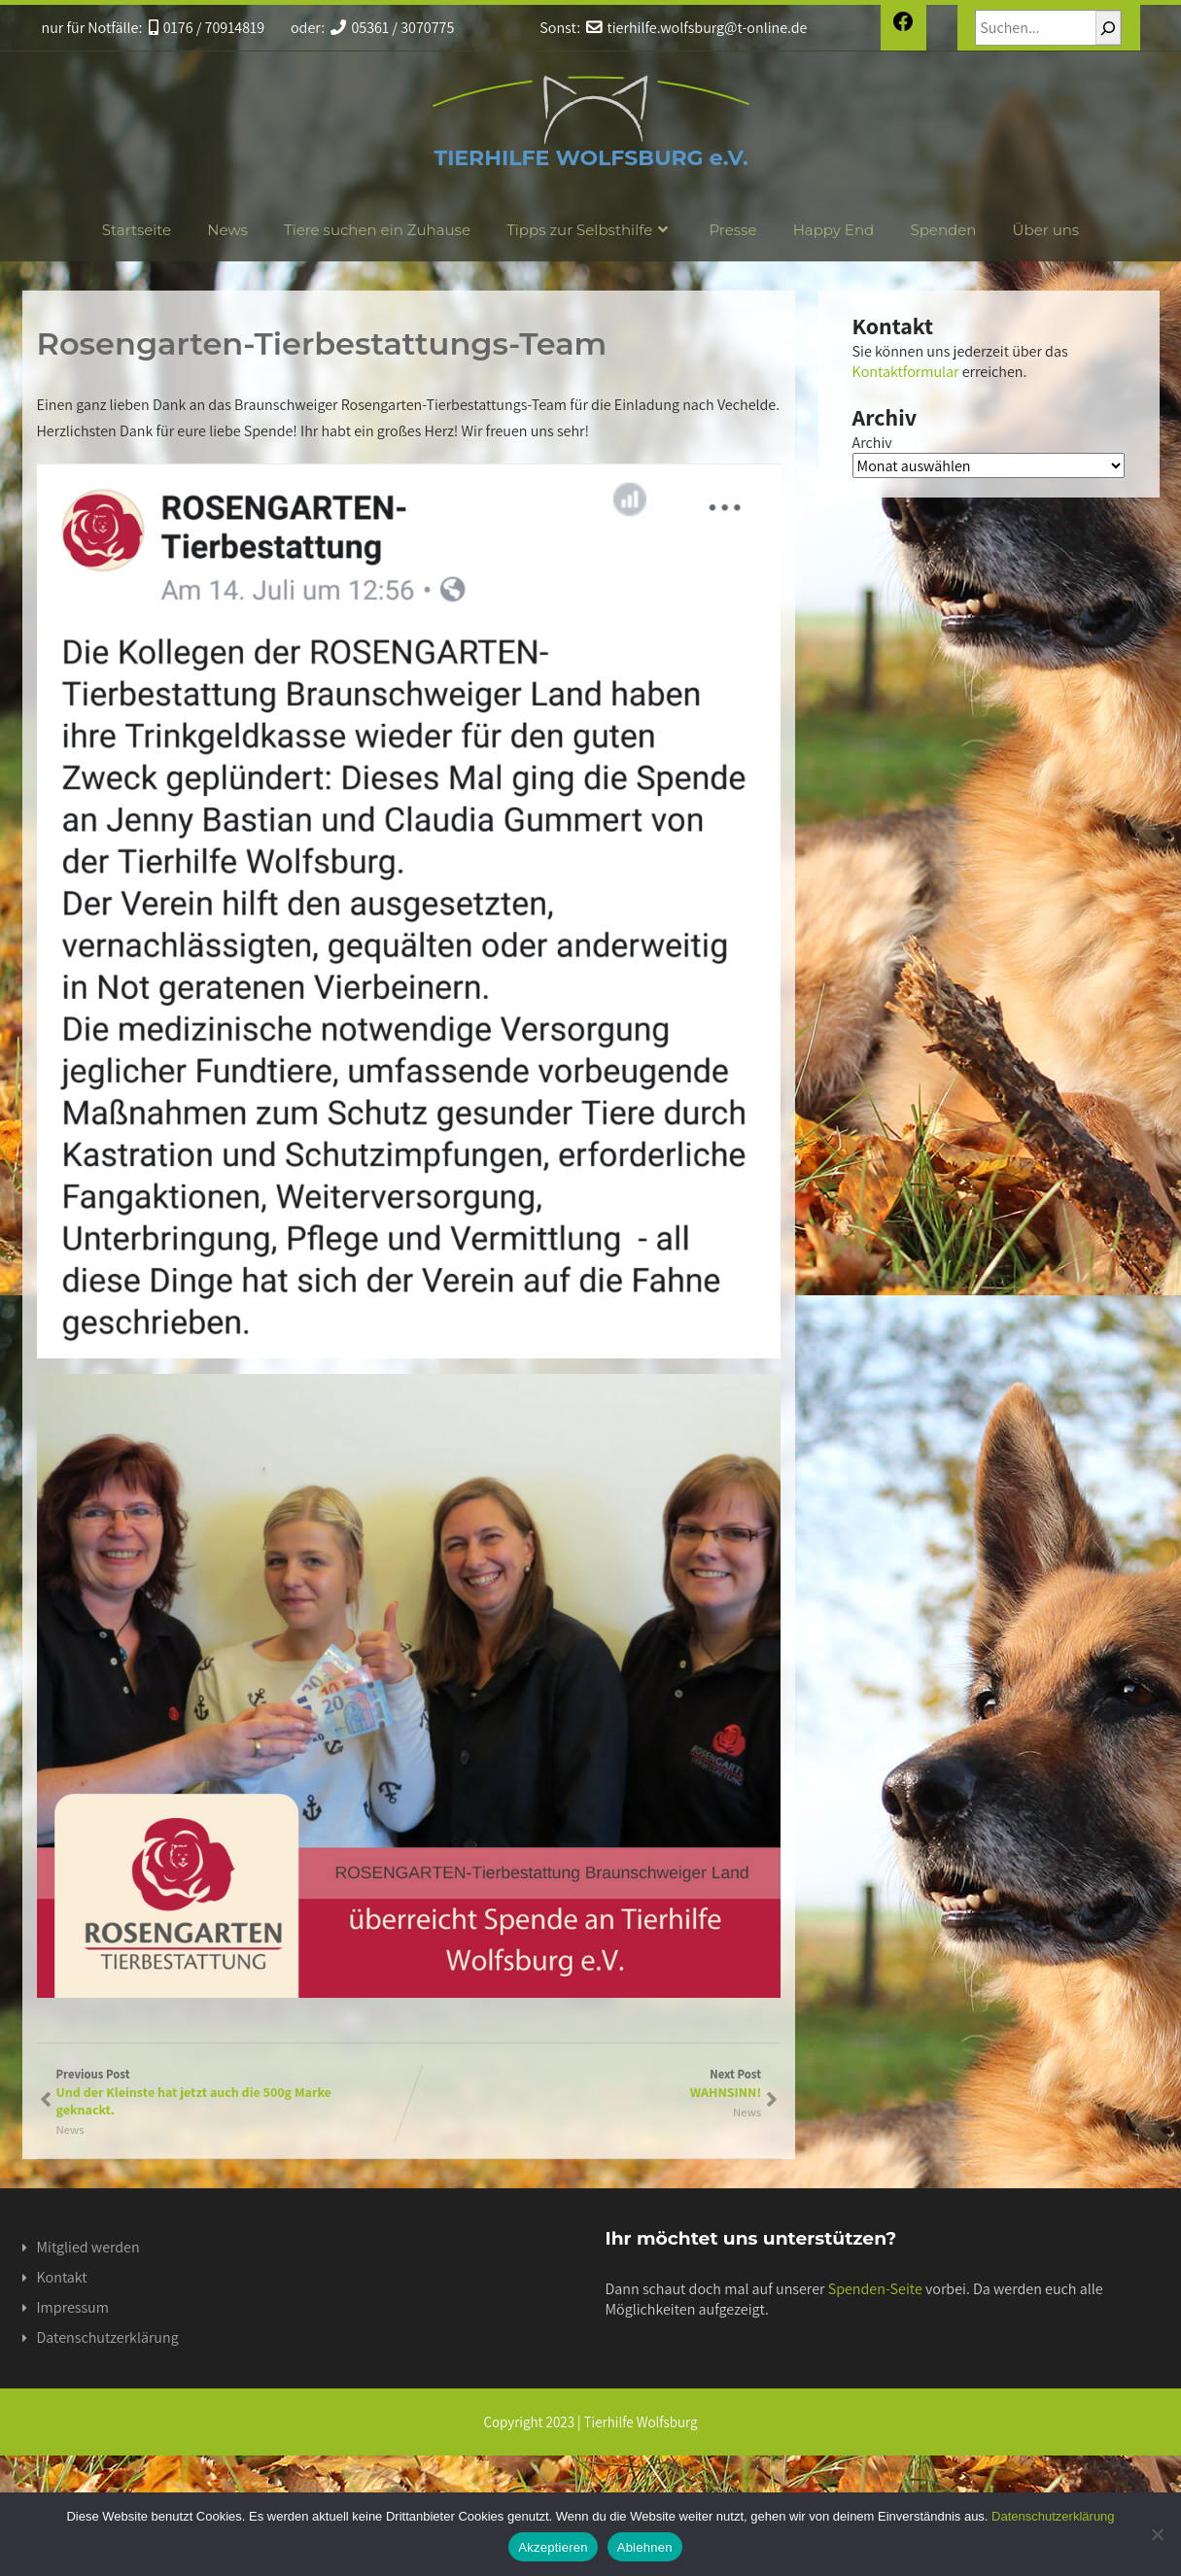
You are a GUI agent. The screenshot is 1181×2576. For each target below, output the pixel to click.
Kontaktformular (905, 371)
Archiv (872, 442)
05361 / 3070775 (392, 27)
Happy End (834, 230)
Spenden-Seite (875, 2289)
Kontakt (62, 2277)
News (227, 230)
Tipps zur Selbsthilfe (589, 230)
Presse (732, 230)
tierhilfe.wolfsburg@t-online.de (696, 27)
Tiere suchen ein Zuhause (377, 230)
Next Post (584, 2083)
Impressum (73, 2307)
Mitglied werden (88, 2247)
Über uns (1046, 230)
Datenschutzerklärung (108, 2337)
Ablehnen (645, 2547)
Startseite (136, 230)
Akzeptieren (552, 2547)
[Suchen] (1108, 28)
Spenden (943, 230)
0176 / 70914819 (207, 27)
